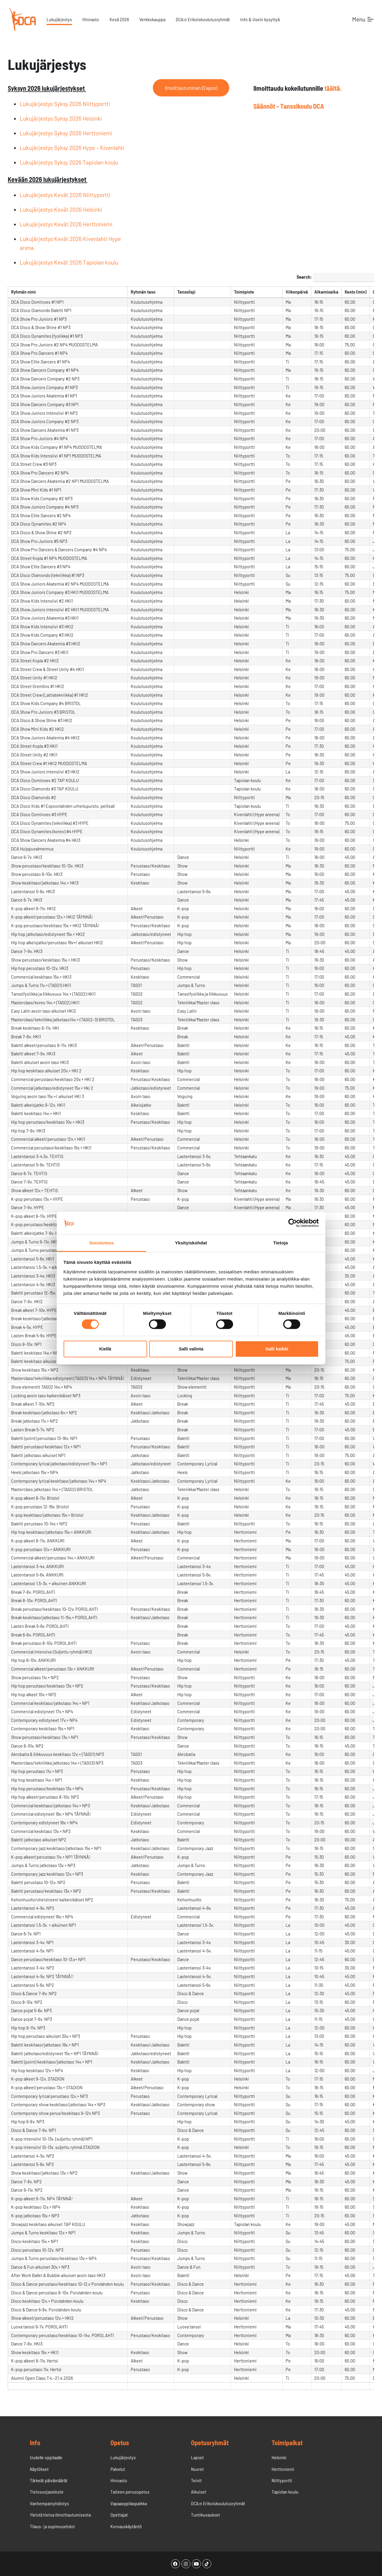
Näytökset (39, 2469)
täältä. (332, 88)
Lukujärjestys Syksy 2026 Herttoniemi (66, 133)
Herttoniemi (283, 2469)
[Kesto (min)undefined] (356, 291)
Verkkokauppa (152, 19)
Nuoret (197, 2469)
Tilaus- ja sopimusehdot (52, 2526)
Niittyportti (282, 2480)
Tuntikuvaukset (205, 2514)
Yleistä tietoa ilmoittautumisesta (60, 2514)
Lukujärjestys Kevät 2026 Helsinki (61, 209)
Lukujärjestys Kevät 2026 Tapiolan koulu (69, 262)
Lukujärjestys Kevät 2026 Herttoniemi (66, 224)
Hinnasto (90, 19)
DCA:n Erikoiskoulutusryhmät (203, 19)
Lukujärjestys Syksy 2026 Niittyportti (65, 103)
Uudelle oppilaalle (46, 2457)
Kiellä (105, 1348)
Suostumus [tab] (101, 1242)
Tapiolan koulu (285, 2491)
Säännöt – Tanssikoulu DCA (288, 106)
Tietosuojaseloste (47, 2491)
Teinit (196, 2480)
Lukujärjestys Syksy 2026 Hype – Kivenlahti (72, 147)
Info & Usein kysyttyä (260, 19)
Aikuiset (198, 2491)
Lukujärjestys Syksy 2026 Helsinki (61, 118)
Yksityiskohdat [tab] (191, 1242)
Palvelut (118, 2469)
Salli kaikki (276, 1348)
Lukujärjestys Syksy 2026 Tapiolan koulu (69, 162)
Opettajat (119, 2514)
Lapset (197, 2457)
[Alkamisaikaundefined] (326, 291)
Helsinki (279, 2457)
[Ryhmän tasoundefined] (151, 291)
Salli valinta (191, 1348)
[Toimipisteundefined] (257, 291)
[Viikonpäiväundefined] (297, 291)
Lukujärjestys (59, 19)
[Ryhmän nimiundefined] (68, 291)
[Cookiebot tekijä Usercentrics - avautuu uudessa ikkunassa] (293, 1223)
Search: (335, 277)
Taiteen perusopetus (130, 2491)
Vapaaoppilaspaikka (128, 2503)
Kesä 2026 (119, 19)
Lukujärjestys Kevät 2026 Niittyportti (65, 194)
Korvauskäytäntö (126, 2526)
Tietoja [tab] (280, 1242)
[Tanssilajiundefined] (202, 291)
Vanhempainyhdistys (49, 2503)
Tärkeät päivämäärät (48, 2480)
